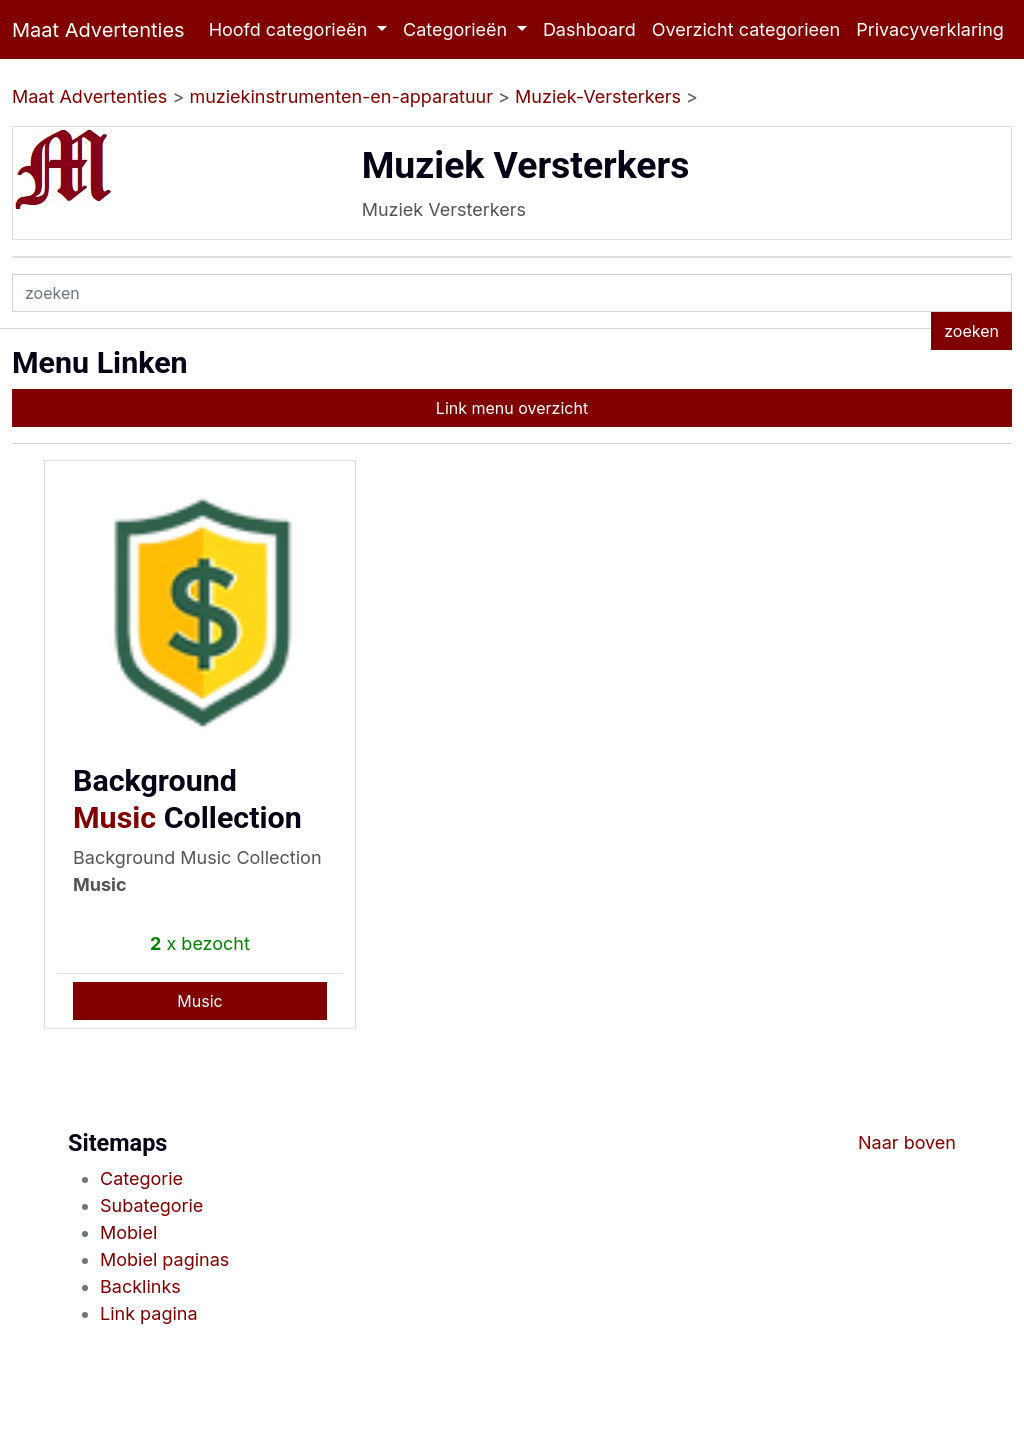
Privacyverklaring (930, 29)
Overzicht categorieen (746, 29)
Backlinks (140, 1286)
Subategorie (151, 1205)
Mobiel (128, 1232)
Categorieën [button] (457, 29)
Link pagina (149, 1313)
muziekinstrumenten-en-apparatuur (341, 96)
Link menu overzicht (512, 408)
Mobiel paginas (164, 1259)
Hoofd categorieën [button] (291, 29)
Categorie (141, 1178)
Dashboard (589, 29)
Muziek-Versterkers (598, 96)
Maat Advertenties (98, 30)
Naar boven (907, 1142)
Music (114, 817)
